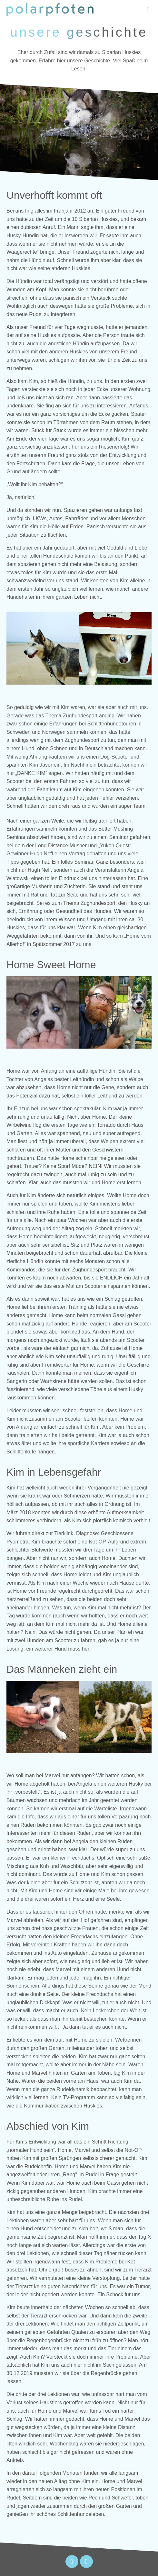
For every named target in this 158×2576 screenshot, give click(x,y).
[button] (148, 9)
